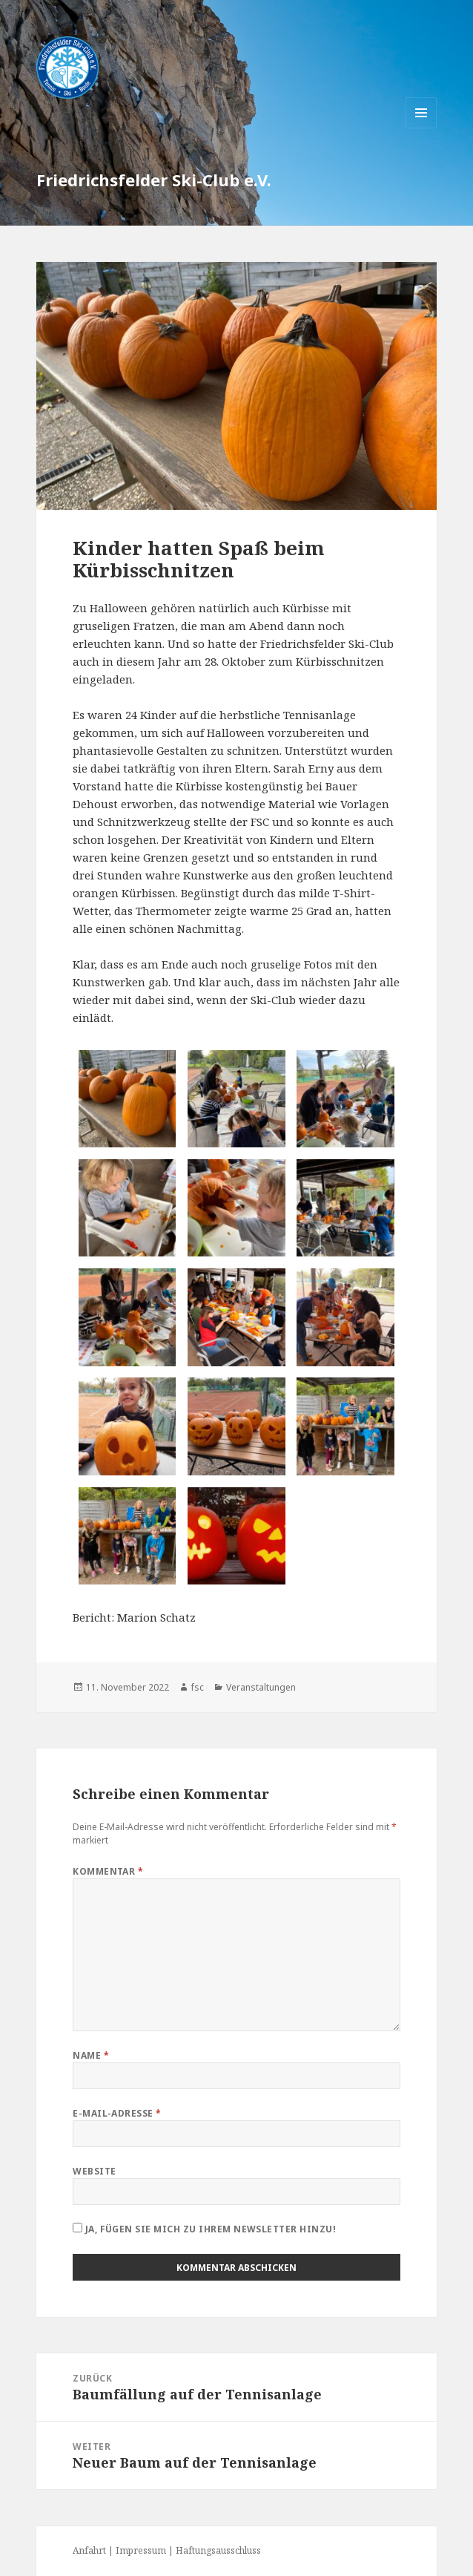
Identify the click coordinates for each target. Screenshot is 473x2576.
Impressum (141, 2550)
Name (91, 2055)
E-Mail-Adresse (117, 2113)
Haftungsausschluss (218, 2550)
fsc (197, 1687)
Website (94, 2171)
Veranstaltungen (261, 1687)
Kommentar (108, 1871)
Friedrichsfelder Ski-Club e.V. (153, 179)
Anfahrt (89, 2550)
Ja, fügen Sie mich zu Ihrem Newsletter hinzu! (204, 2229)
